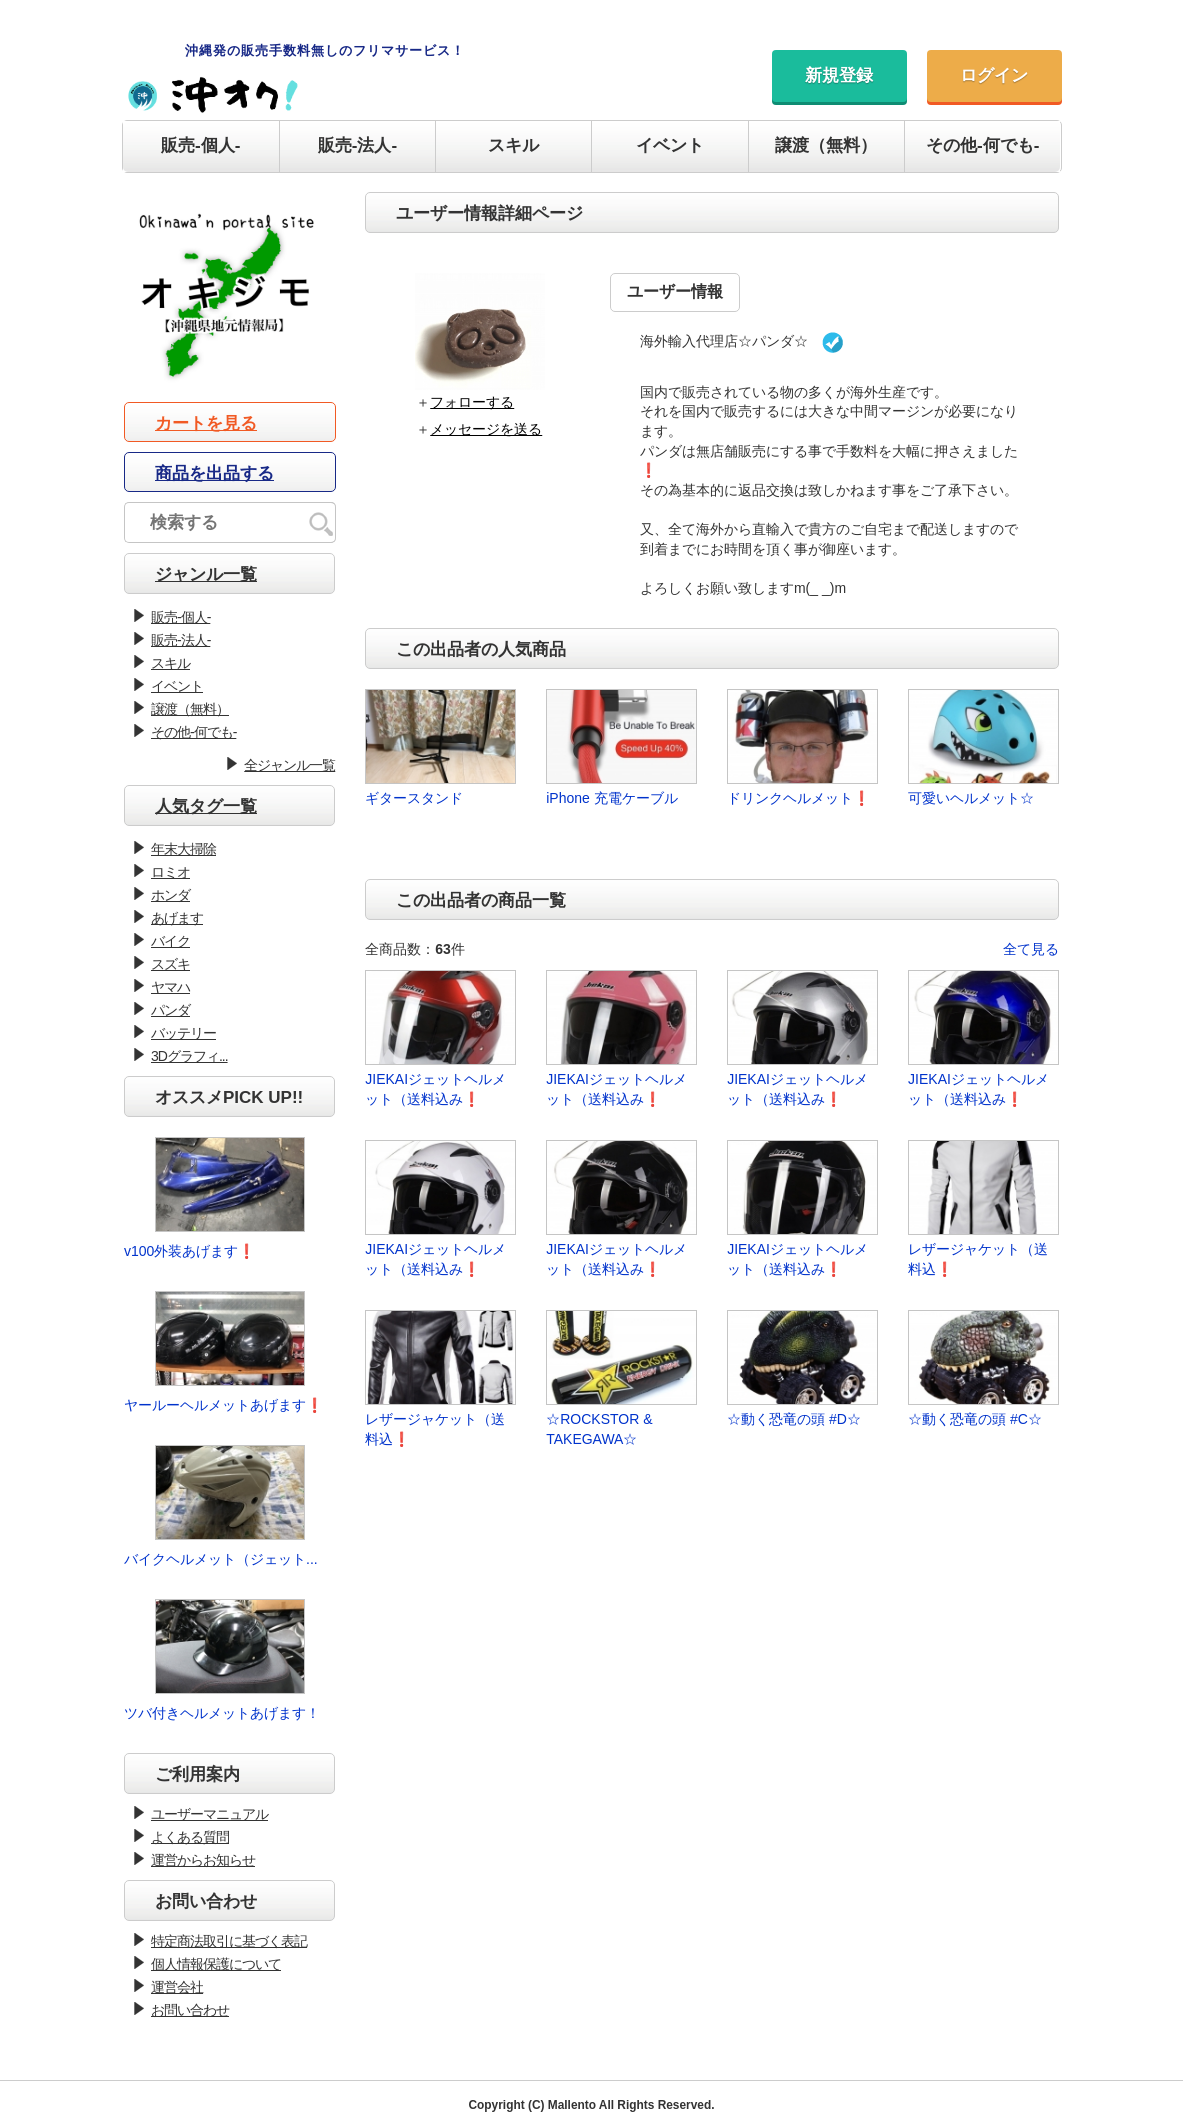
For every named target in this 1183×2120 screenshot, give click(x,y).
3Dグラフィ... (189, 1056)
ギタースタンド (414, 798)
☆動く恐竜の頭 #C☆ (975, 1419)
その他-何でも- (982, 145)
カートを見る (206, 423)
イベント (670, 145)
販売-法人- (357, 145)
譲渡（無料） (826, 145)
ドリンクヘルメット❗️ (798, 798)
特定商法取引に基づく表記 (229, 1941)
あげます (177, 918)
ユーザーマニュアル (209, 1814)
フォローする (472, 402)
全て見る (1031, 949)
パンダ (170, 1010)
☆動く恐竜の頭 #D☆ (794, 1419)
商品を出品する (214, 473)
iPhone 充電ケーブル (611, 798)
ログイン (994, 75)
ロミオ (170, 872)
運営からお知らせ (203, 1860)
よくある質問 (190, 1837)
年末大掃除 (183, 849)
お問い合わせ (190, 2010)
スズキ (170, 964)
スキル (513, 145)
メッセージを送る (486, 429)
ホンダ (170, 895)
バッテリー (183, 1033)
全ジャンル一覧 (289, 765)
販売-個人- (200, 145)
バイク (170, 941)
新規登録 (839, 75)
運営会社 (177, 1987)
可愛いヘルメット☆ (971, 798)
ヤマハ (170, 987)
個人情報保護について (216, 1964)
